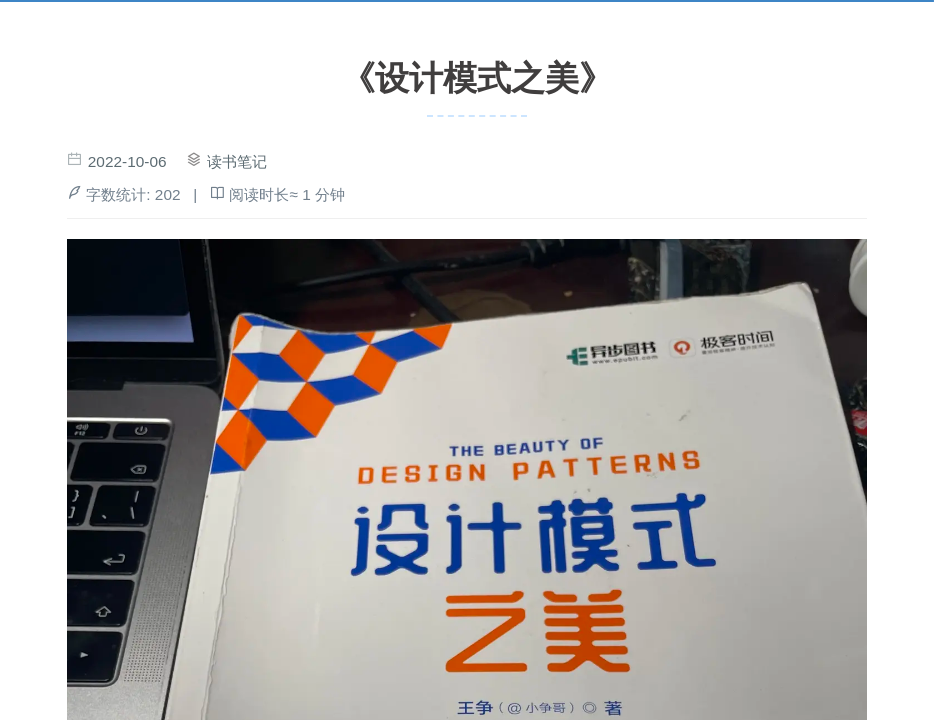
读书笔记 (237, 161)
